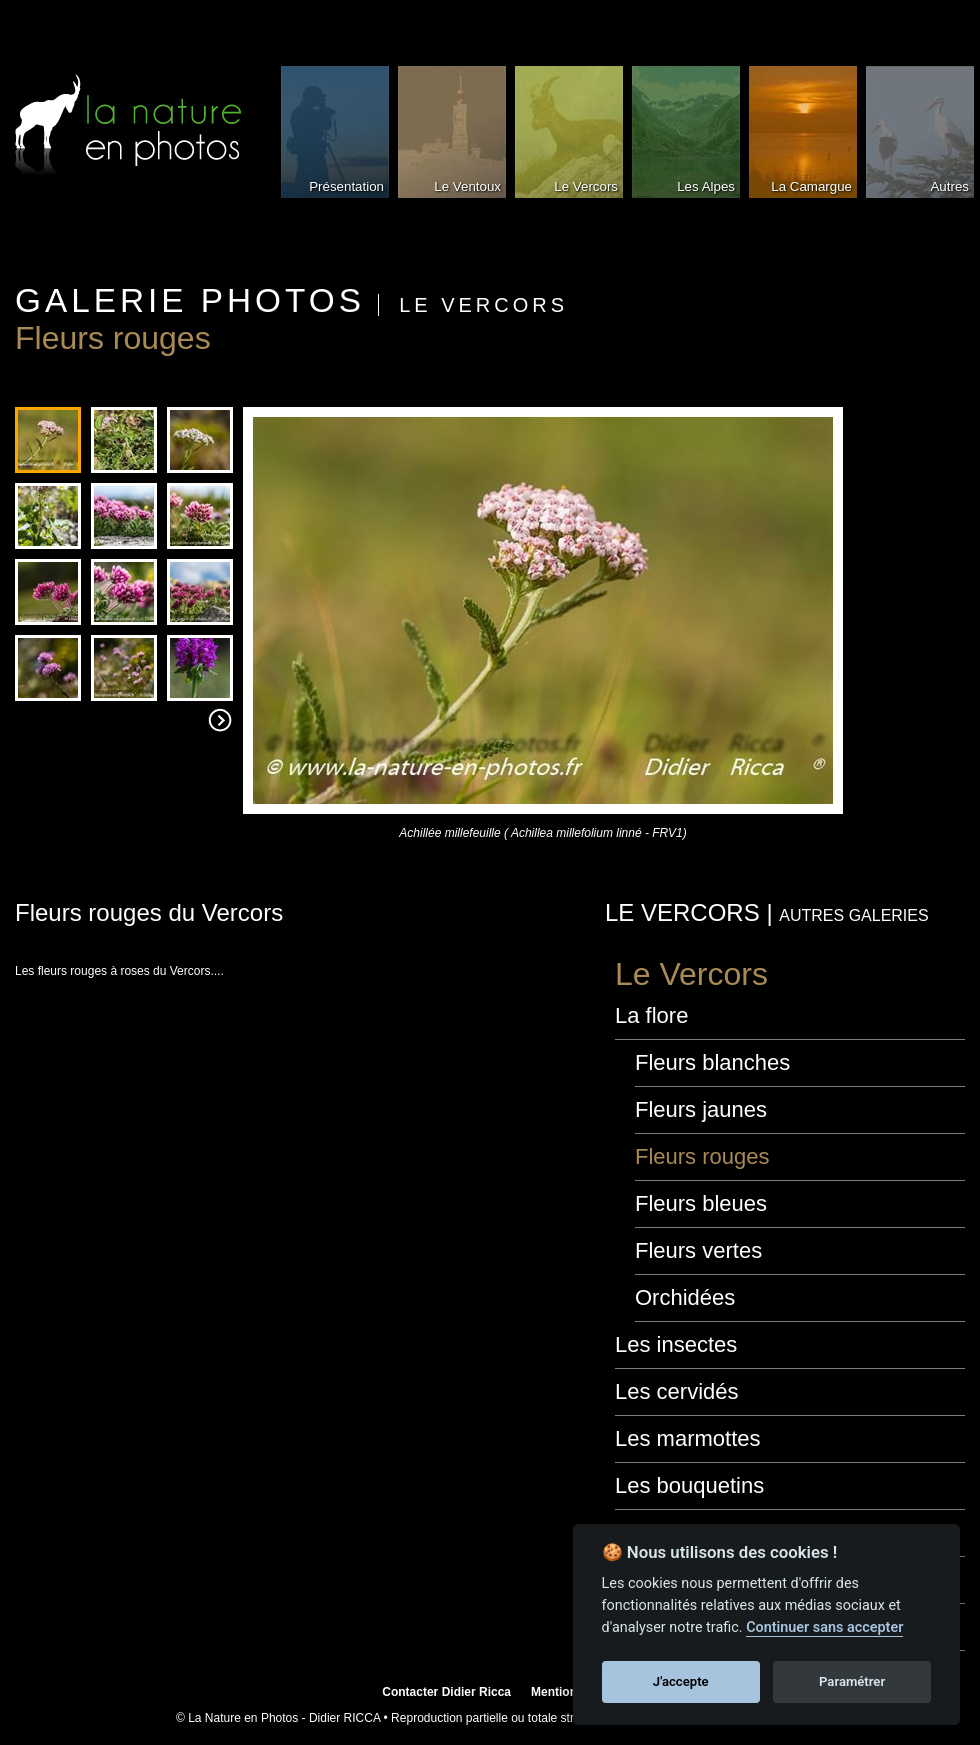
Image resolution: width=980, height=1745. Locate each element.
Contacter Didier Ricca (446, 1692)
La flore (651, 1015)
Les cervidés (677, 1391)
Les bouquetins (689, 1485)
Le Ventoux (467, 186)
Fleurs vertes (698, 1250)
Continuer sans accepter (824, 1627)
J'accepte (681, 1681)
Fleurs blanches (712, 1062)
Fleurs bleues (701, 1203)
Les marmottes (688, 1438)
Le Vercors (586, 186)
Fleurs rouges (702, 1156)
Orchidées (685, 1297)
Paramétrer (852, 1681)
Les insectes (676, 1344)
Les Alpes (706, 186)
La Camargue (811, 186)
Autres (949, 186)
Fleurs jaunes (701, 1109)
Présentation (346, 186)
